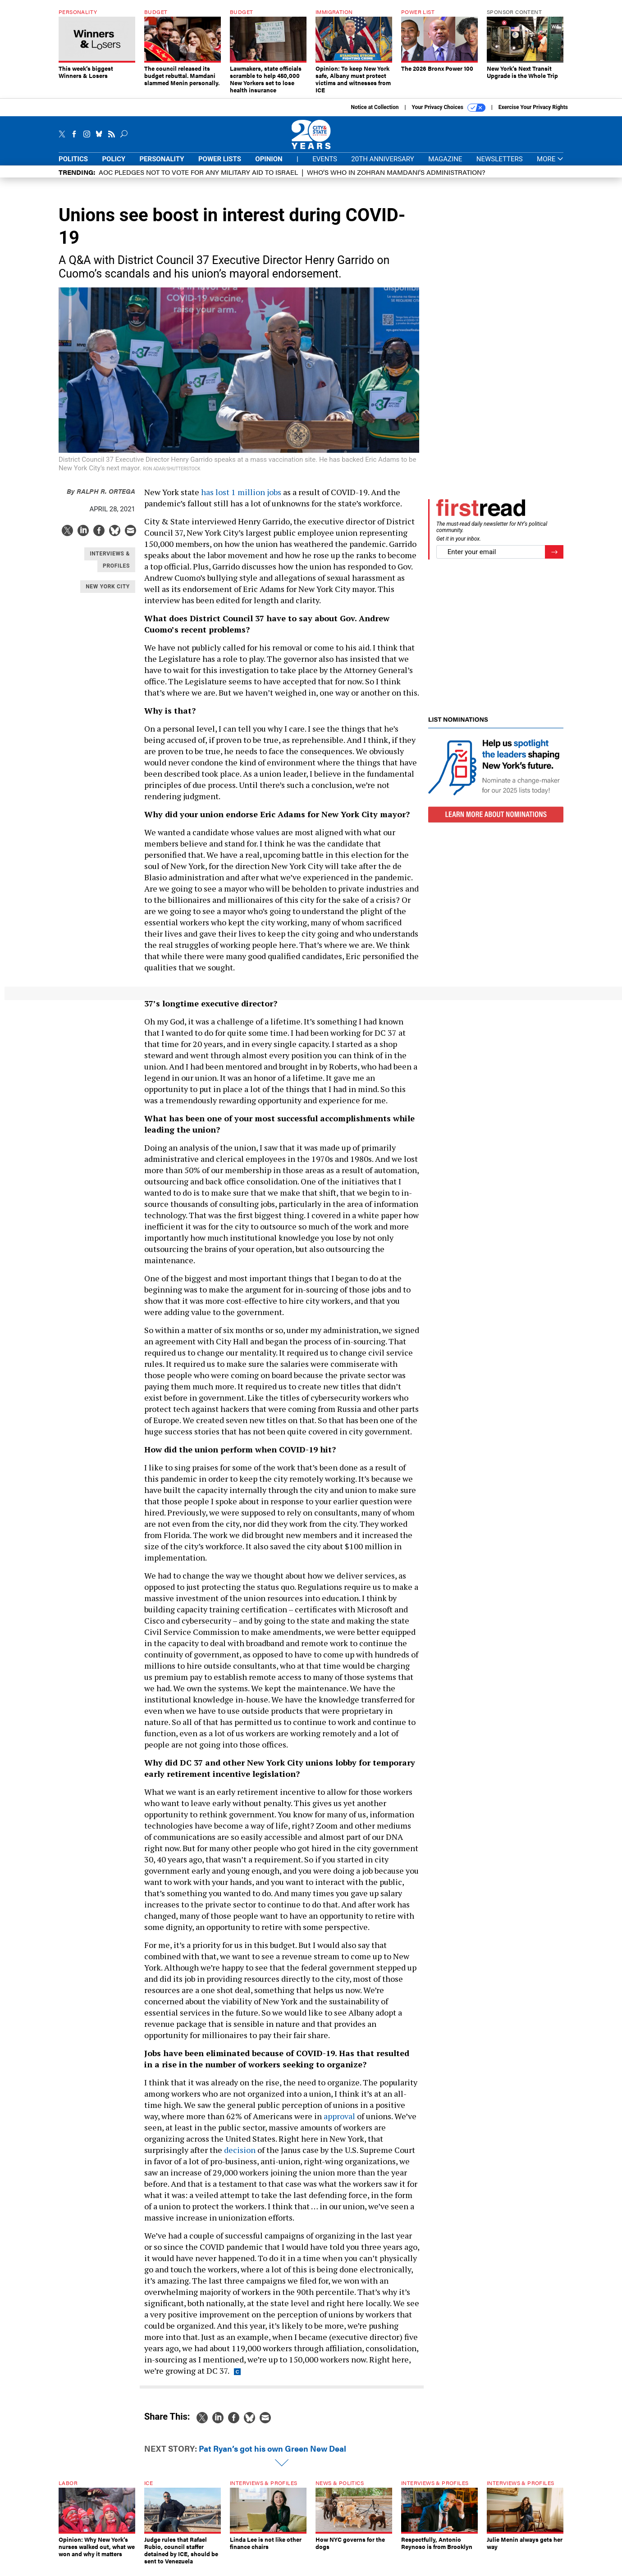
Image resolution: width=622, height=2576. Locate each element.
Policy (113, 166)
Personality (161, 166)
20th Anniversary (382, 166)
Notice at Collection (374, 114)
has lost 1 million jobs (241, 498)
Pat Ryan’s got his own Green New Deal (272, 2455)
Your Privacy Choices (448, 114)
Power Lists (219, 166)
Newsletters (499, 166)
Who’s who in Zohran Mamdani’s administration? (396, 178)
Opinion (268, 166)
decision (240, 2156)
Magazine (445, 166)
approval (339, 2122)
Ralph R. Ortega (101, 497)
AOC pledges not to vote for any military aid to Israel (198, 178)
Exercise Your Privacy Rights (533, 114)
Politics (73, 166)
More (550, 166)
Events (324, 166)
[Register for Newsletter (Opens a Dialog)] (554, 559)
